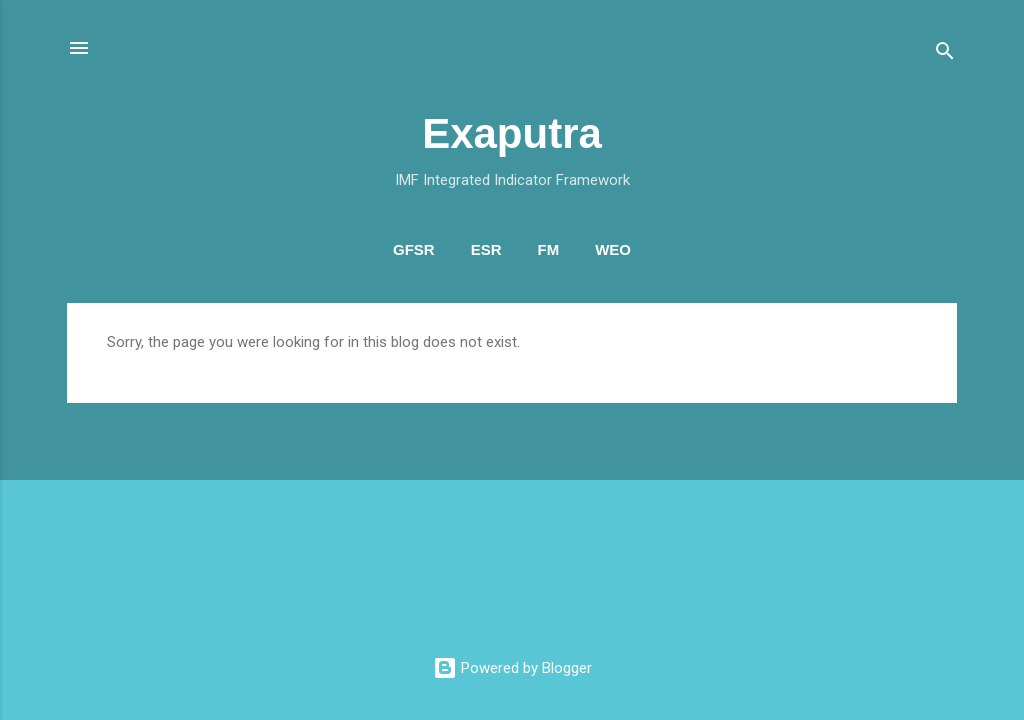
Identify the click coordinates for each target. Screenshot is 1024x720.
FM (549, 249)
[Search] (945, 54)
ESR (486, 249)
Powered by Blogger (512, 668)
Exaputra (512, 133)
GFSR (414, 249)
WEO (613, 249)
